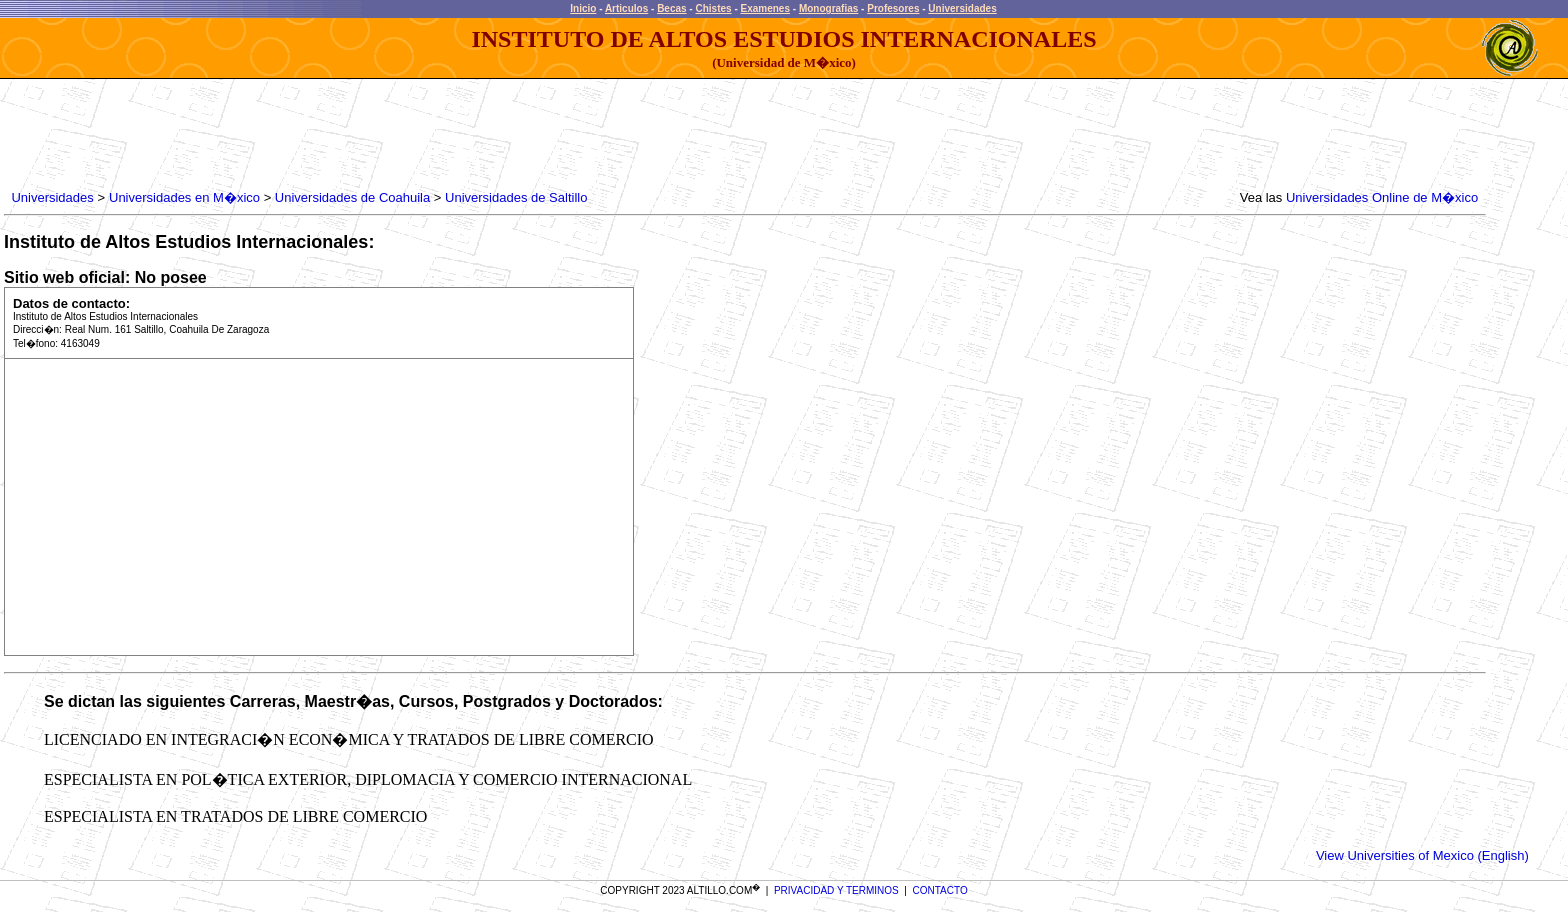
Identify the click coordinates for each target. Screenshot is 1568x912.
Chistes (713, 8)
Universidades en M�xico (184, 197)
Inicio (583, 8)
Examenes (765, 8)
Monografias (828, 8)
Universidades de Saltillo (516, 197)
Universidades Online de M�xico (1382, 197)
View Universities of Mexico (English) (1422, 855)
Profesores (893, 8)
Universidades (962, 8)
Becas (671, 8)
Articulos (626, 8)
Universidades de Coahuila (352, 197)
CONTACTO (940, 890)
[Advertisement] (372, 135)
